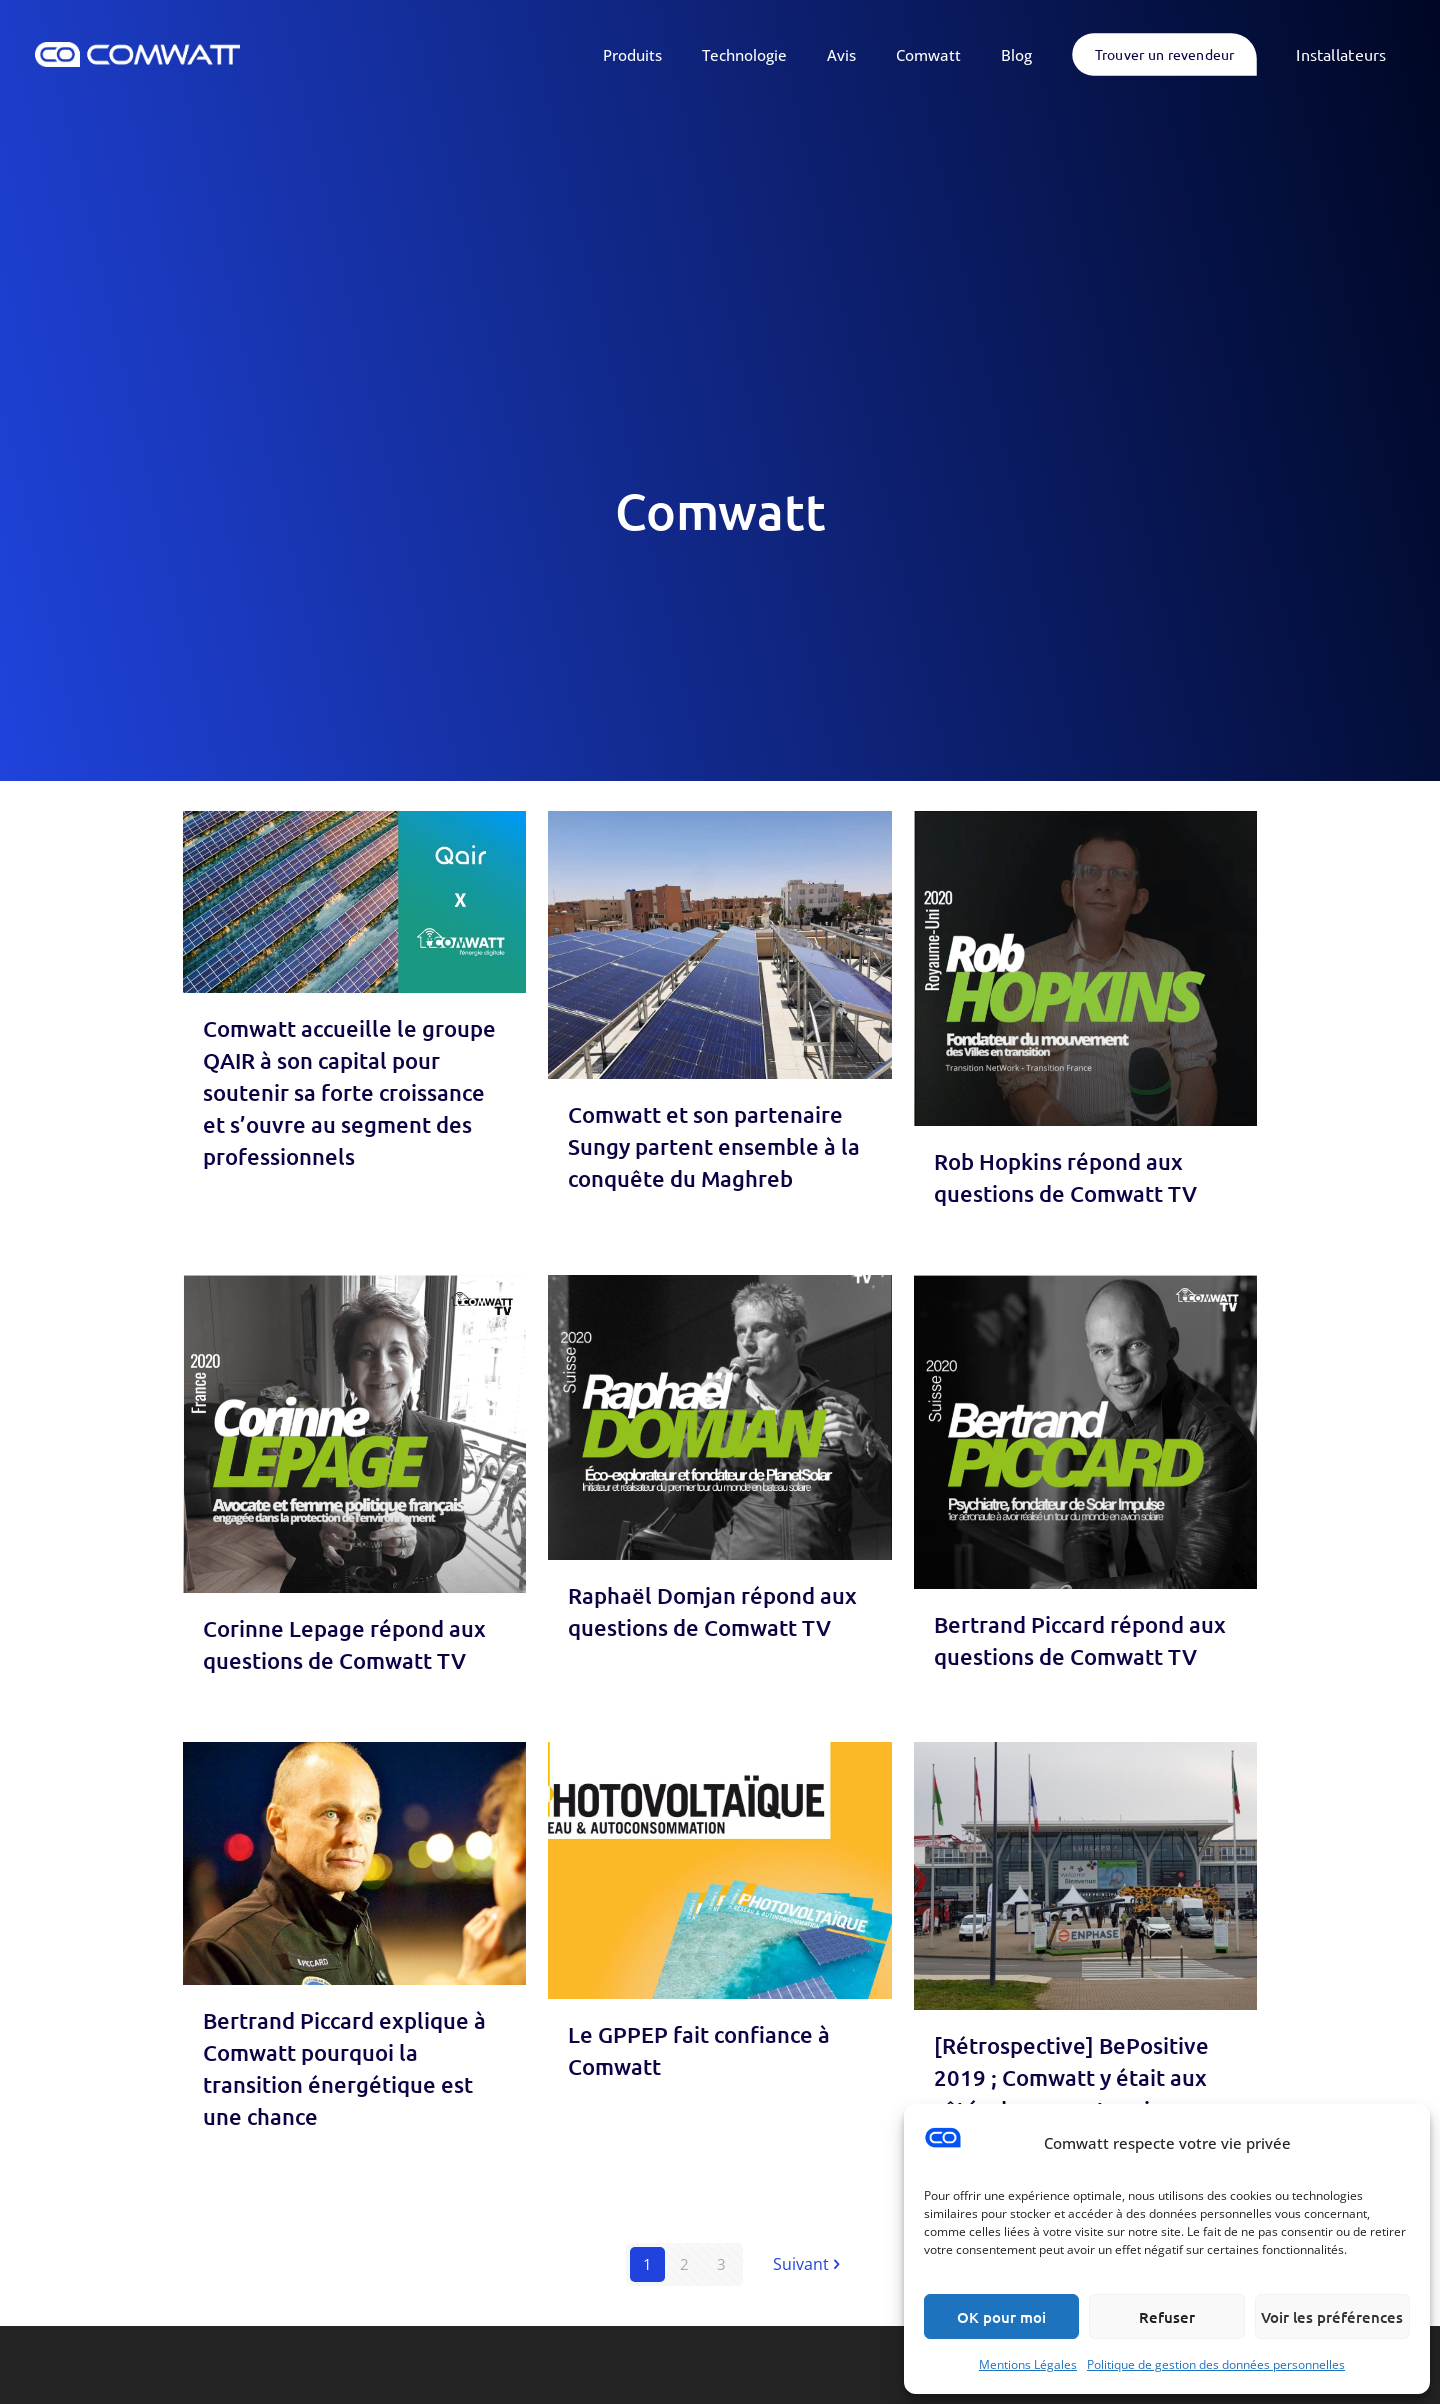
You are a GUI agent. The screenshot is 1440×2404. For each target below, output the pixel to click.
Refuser (1167, 2317)
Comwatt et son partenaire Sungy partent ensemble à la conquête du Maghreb (714, 1146)
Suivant (809, 2264)
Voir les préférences (1332, 2317)
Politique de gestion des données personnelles (1216, 2364)
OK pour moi (1001, 2317)
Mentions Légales (1028, 2364)
